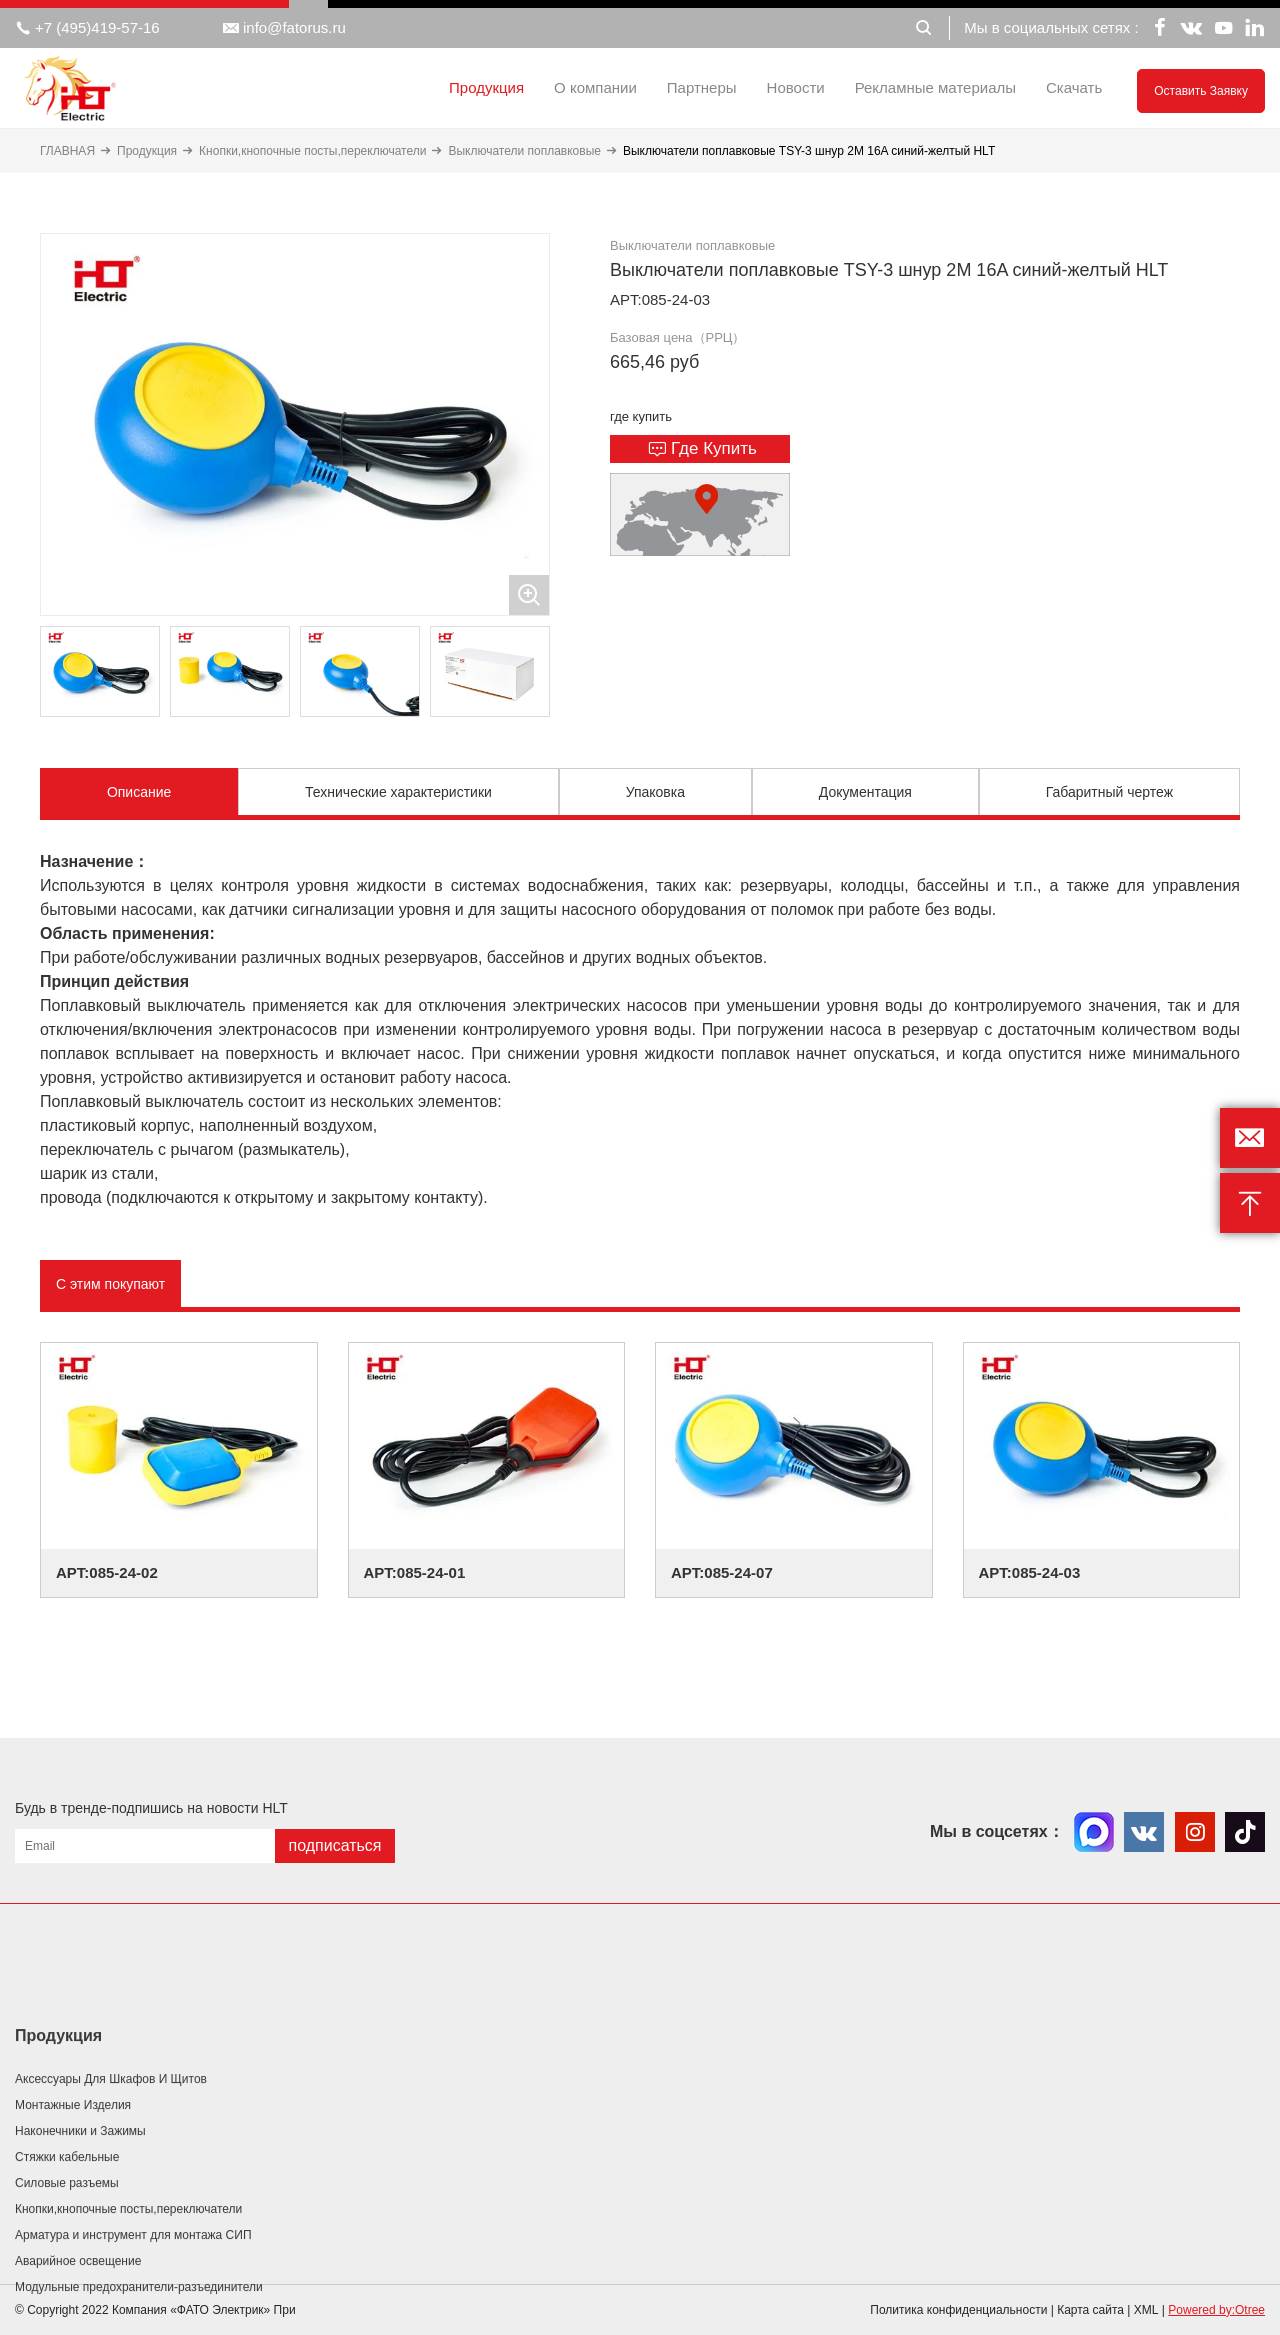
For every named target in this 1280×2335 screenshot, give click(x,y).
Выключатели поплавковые (524, 151)
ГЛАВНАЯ (67, 151)
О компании (595, 87)
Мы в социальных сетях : (1051, 27)
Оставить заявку (1201, 91)
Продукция (486, 87)
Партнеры (702, 87)
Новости (796, 87)
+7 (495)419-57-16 (87, 28)
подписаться (334, 1845)
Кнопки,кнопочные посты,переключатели (312, 151)
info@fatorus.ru (284, 28)
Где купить (702, 449)
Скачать (1074, 87)
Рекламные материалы (935, 87)
